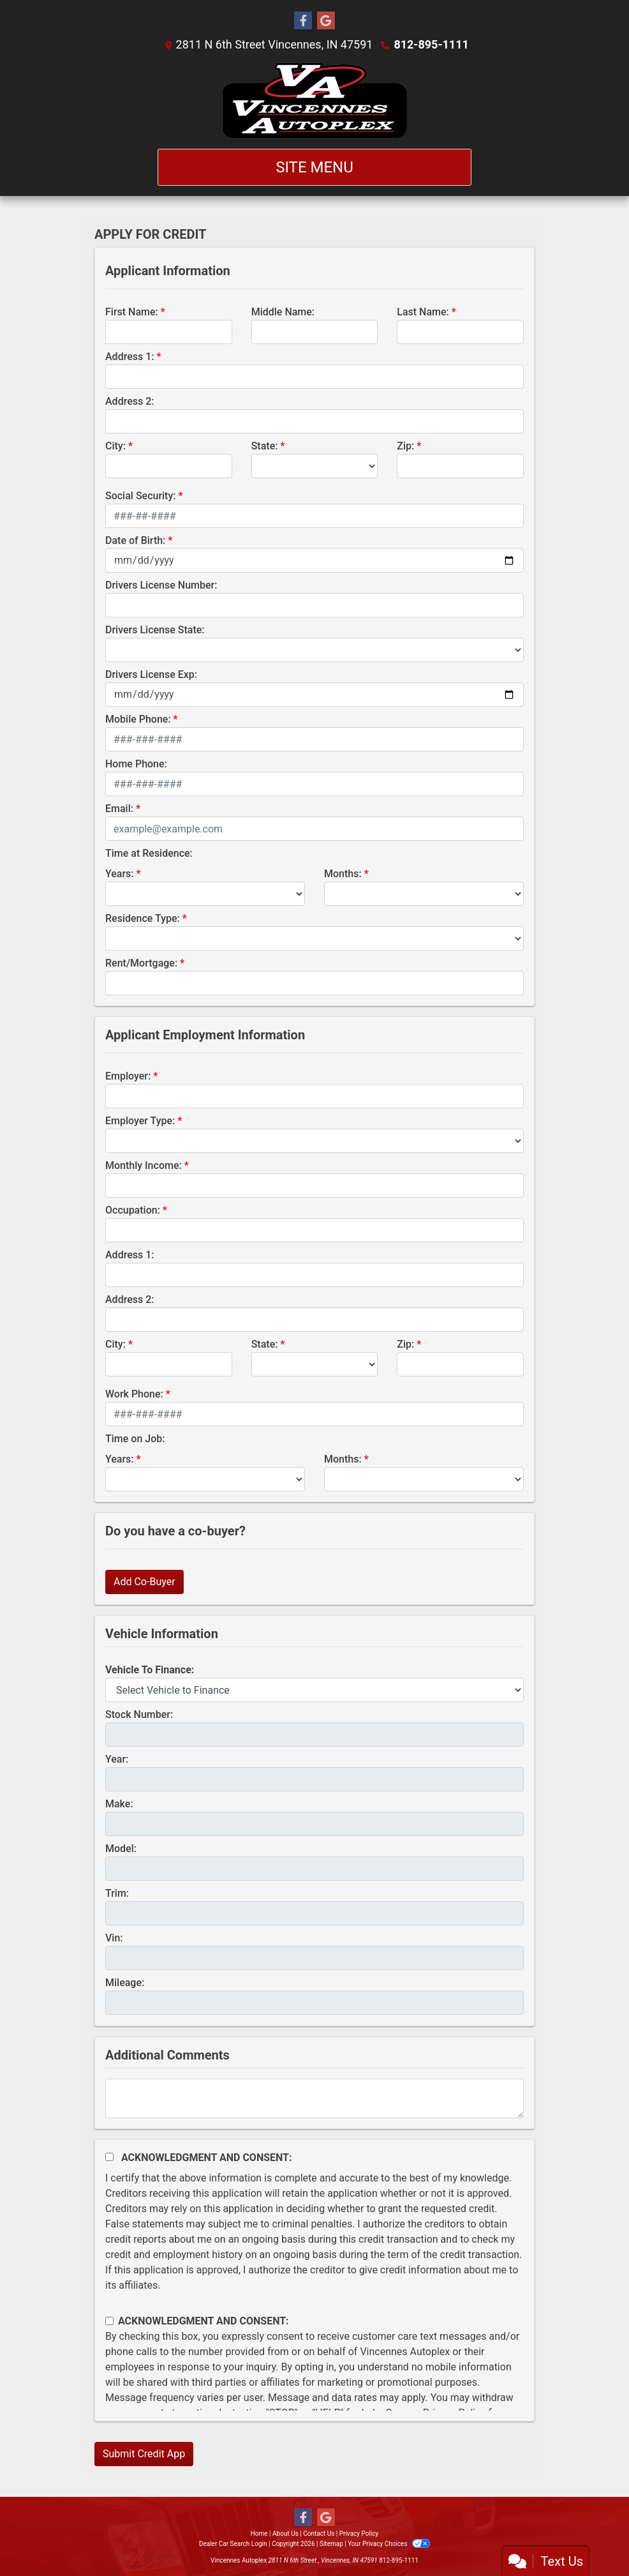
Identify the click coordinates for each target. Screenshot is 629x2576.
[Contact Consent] (109, 2321)
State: (264, 446)
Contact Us (318, 2533)
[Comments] (314, 2098)
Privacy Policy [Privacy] (359, 2533)
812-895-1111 (431, 44)
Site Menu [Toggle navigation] (314, 167)
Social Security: (140, 496)
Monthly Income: (143, 1165)
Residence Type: (142, 918)
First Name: (131, 312)
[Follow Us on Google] (326, 21)
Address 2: (129, 401)
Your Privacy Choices (389, 2543)
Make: (119, 1804)
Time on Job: (135, 1439)
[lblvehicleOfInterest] (314, 1690)
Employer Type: (140, 1121)
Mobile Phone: (138, 719)
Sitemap (331, 2543)
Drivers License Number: (161, 585)
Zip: (405, 446)
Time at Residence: (149, 853)
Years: (119, 874)
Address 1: (129, 356)
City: (115, 446)
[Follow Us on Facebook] (303, 21)
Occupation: (132, 1210)
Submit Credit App (144, 2454)
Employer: (128, 1076)
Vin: (114, 1938)
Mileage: (124, 1983)
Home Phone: (136, 764)
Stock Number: (139, 1714)
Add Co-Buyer (144, 1582)
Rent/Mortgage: (141, 963)
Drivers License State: (155, 630)
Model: (121, 1848)
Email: (119, 808)
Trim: (117, 1893)
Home (259, 2533)
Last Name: (423, 312)
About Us (285, 2533)
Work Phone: (134, 1394)
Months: (343, 874)
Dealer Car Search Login (233, 2543)
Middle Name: (282, 312)
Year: (116, 1759)
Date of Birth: (135, 540)
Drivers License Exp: (151, 674)
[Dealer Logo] (314, 101)
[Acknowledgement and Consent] (109, 2157)
